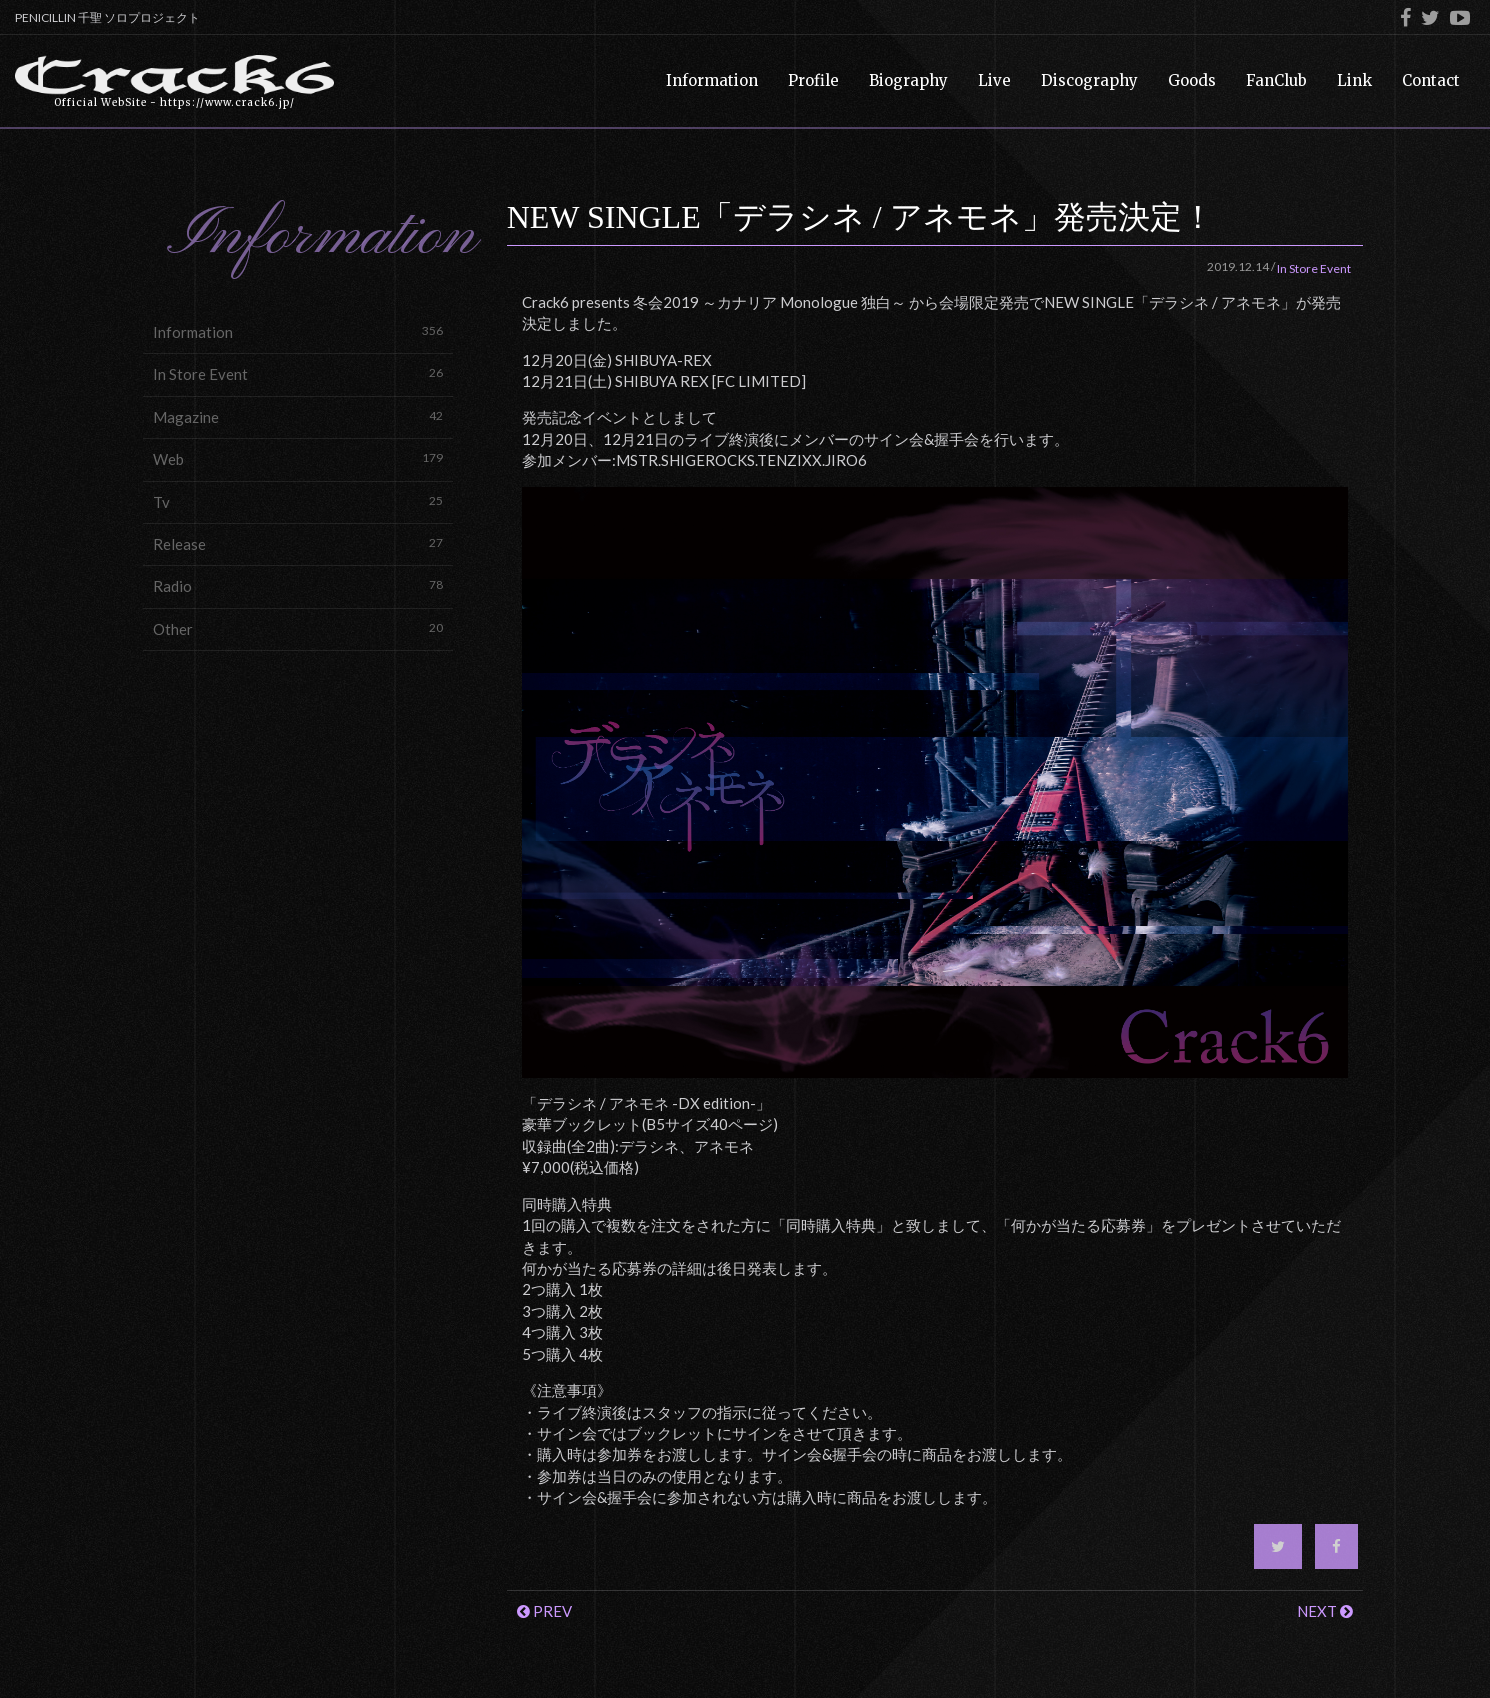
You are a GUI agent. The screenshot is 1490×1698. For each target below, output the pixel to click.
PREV (544, 1611)
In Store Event (298, 373)
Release (298, 543)
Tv (298, 501)
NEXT (1325, 1611)
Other (298, 628)
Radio (298, 585)
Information (298, 331)
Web (298, 458)
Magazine (298, 416)
